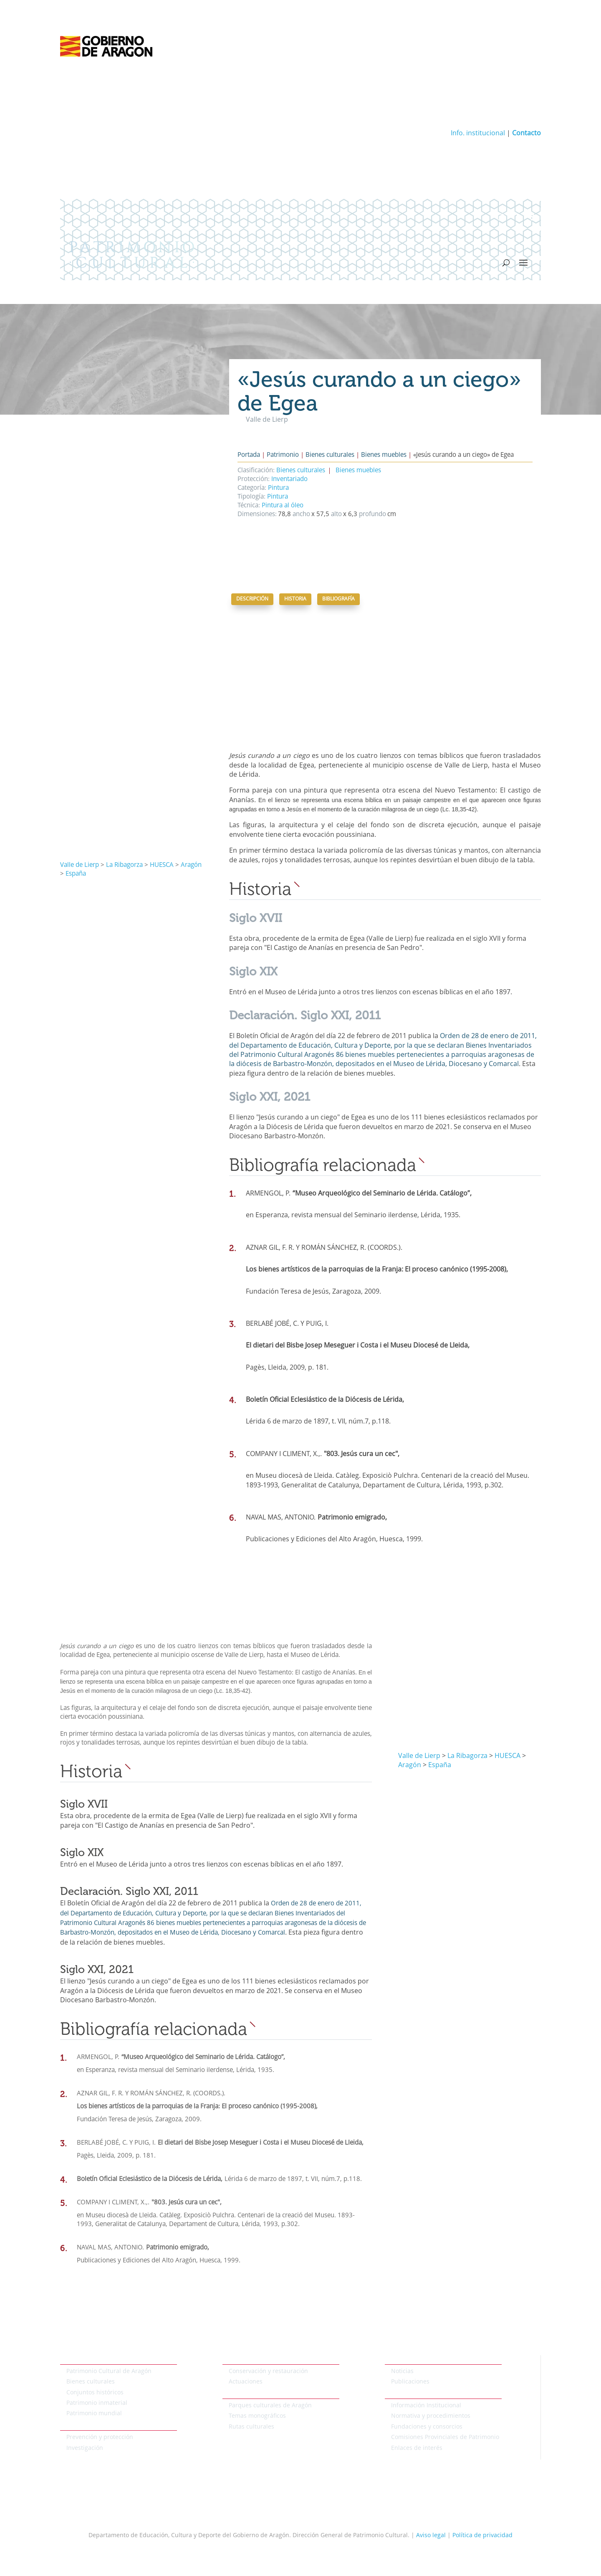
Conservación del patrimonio (262, 2360)
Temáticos (236, 2394)
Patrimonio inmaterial (96, 2403)
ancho (300, 515)
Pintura (278, 488)
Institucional (402, 2394)
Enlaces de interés (416, 2448)
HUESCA (162, 865)
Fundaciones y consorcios (426, 2427)
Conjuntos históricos (95, 2393)
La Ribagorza (124, 865)
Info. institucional (478, 133)
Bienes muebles (384, 455)
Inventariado (289, 479)
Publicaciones (410, 2382)
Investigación (84, 2448)
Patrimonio (283, 455)
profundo (371, 515)
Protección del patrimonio (96, 2426)
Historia (295, 599)
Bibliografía (338, 599)
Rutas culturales (251, 2427)
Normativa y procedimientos (430, 2416)
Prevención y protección (99, 2437)
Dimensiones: (257, 515)
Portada (248, 455)
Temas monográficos (257, 2416)
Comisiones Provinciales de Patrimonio (445, 2437)
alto (335, 515)
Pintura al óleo (282, 506)
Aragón (191, 865)
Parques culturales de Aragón (270, 2406)
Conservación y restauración (268, 2371)
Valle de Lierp (79, 865)
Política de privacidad (482, 2535)
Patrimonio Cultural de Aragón (109, 2371)
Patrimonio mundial (94, 2413)
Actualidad (400, 2360)
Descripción (252, 599)
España (76, 874)
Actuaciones (246, 2382)
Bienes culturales (330, 455)
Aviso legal (431, 2535)
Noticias (402, 2371)
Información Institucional (426, 2406)
